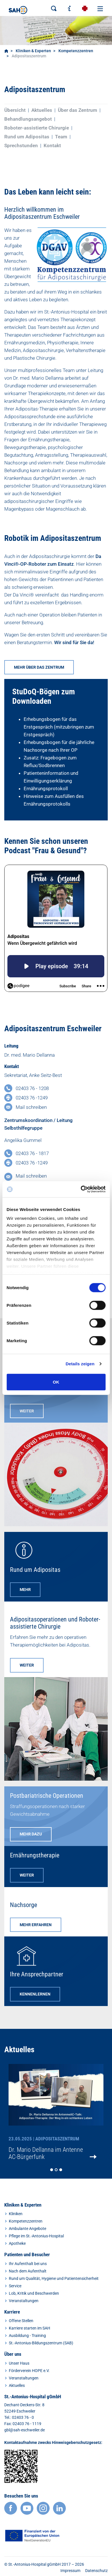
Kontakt (52, 145)
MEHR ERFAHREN (36, 1924)
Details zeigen (80, 1363)
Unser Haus (19, 2363)
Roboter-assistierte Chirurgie (36, 128)
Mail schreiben (31, 1107)
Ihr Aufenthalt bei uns (28, 2263)
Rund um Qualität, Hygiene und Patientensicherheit (54, 2278)
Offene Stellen (21, 2320)
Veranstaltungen (23, 2300)
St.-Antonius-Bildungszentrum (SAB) (41, 2343)
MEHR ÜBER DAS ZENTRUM (39, 667)
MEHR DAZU (31, 1834)
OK (56, 1381)
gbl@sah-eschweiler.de (24, 2430)
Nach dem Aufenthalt (27, 2271)
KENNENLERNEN (35, 1994)
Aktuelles (41, 110)
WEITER (27, 1411)
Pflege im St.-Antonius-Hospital (36, 2236)
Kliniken (16, 2213)
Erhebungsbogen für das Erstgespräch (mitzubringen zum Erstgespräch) (59, 726)
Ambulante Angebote (27, 2228)
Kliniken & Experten (33, 50)
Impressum (70, 2570)
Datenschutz (96, 2570)
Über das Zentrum (77, 110)
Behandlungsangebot (28, 119)
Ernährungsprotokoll (46, 788)
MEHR (25, 1589)
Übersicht (15, 110)
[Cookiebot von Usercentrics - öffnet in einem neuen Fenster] (80, 1189)
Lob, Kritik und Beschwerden (34, 2293)
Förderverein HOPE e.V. (29, 2370)
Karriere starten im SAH (29, 2328)
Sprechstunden (21, 145)
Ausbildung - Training (27, 2335)
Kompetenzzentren (75, 50)
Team (61, 136)
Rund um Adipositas (26, 136)
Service (15, 2286)
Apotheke (17, 2243)
